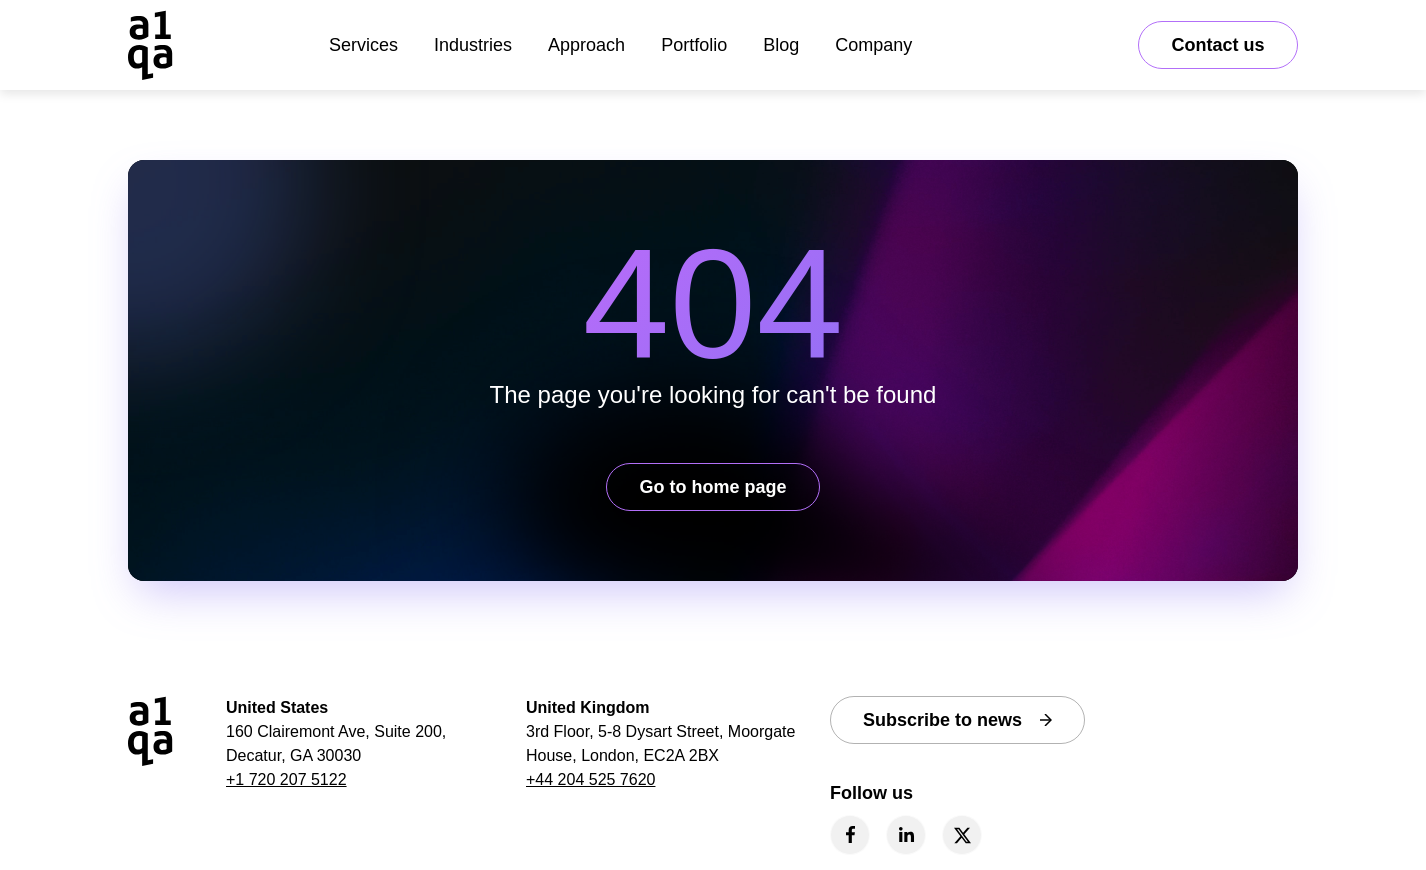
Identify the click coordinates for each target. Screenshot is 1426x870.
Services (363, 45)
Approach (586, 45)
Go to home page (712, 487)
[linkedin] (906, 835)
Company (873, 45)
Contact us (1217, 45)
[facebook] (850, 835)
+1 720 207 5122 (286, 779)
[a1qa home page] (150, 45)
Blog (781, 45)
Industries (473, 45)
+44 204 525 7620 (590, 779)
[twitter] (962, 835)
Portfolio (694, 45)
